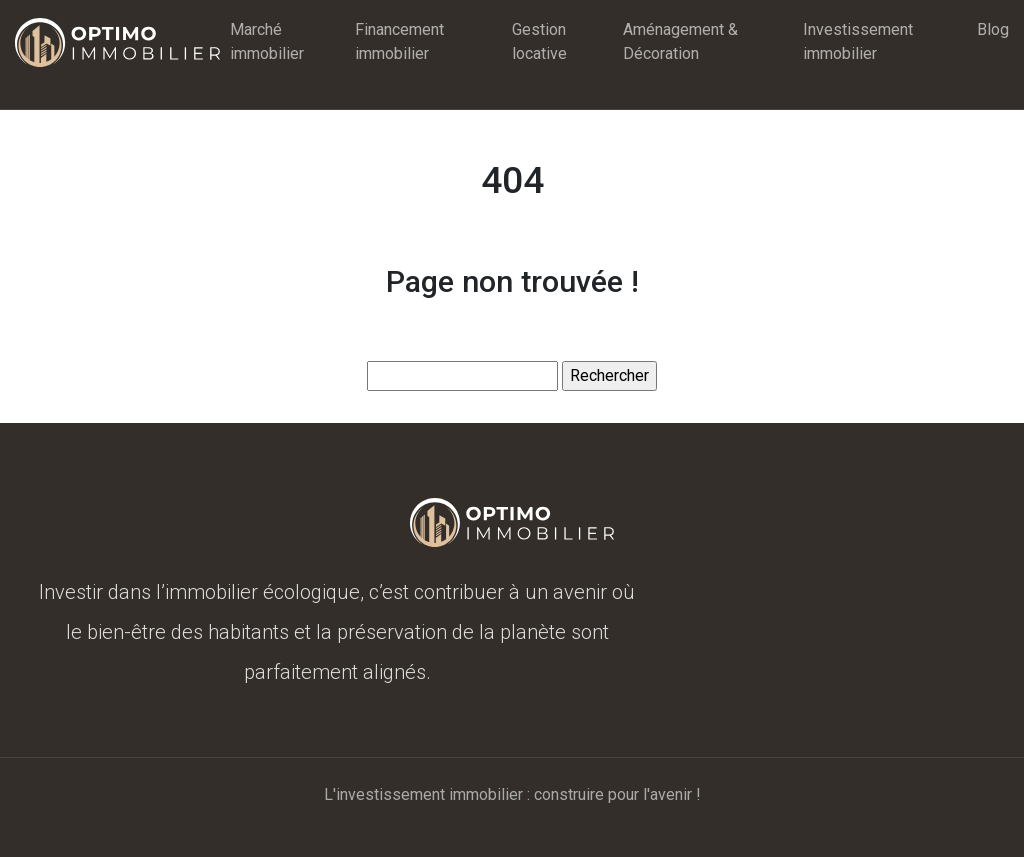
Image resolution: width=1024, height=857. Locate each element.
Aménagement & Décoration (680, 41)
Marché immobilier (267, 41)
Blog (993, 29)
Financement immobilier (399, 41)
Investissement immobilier (858, 41)
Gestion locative (539, 41)
